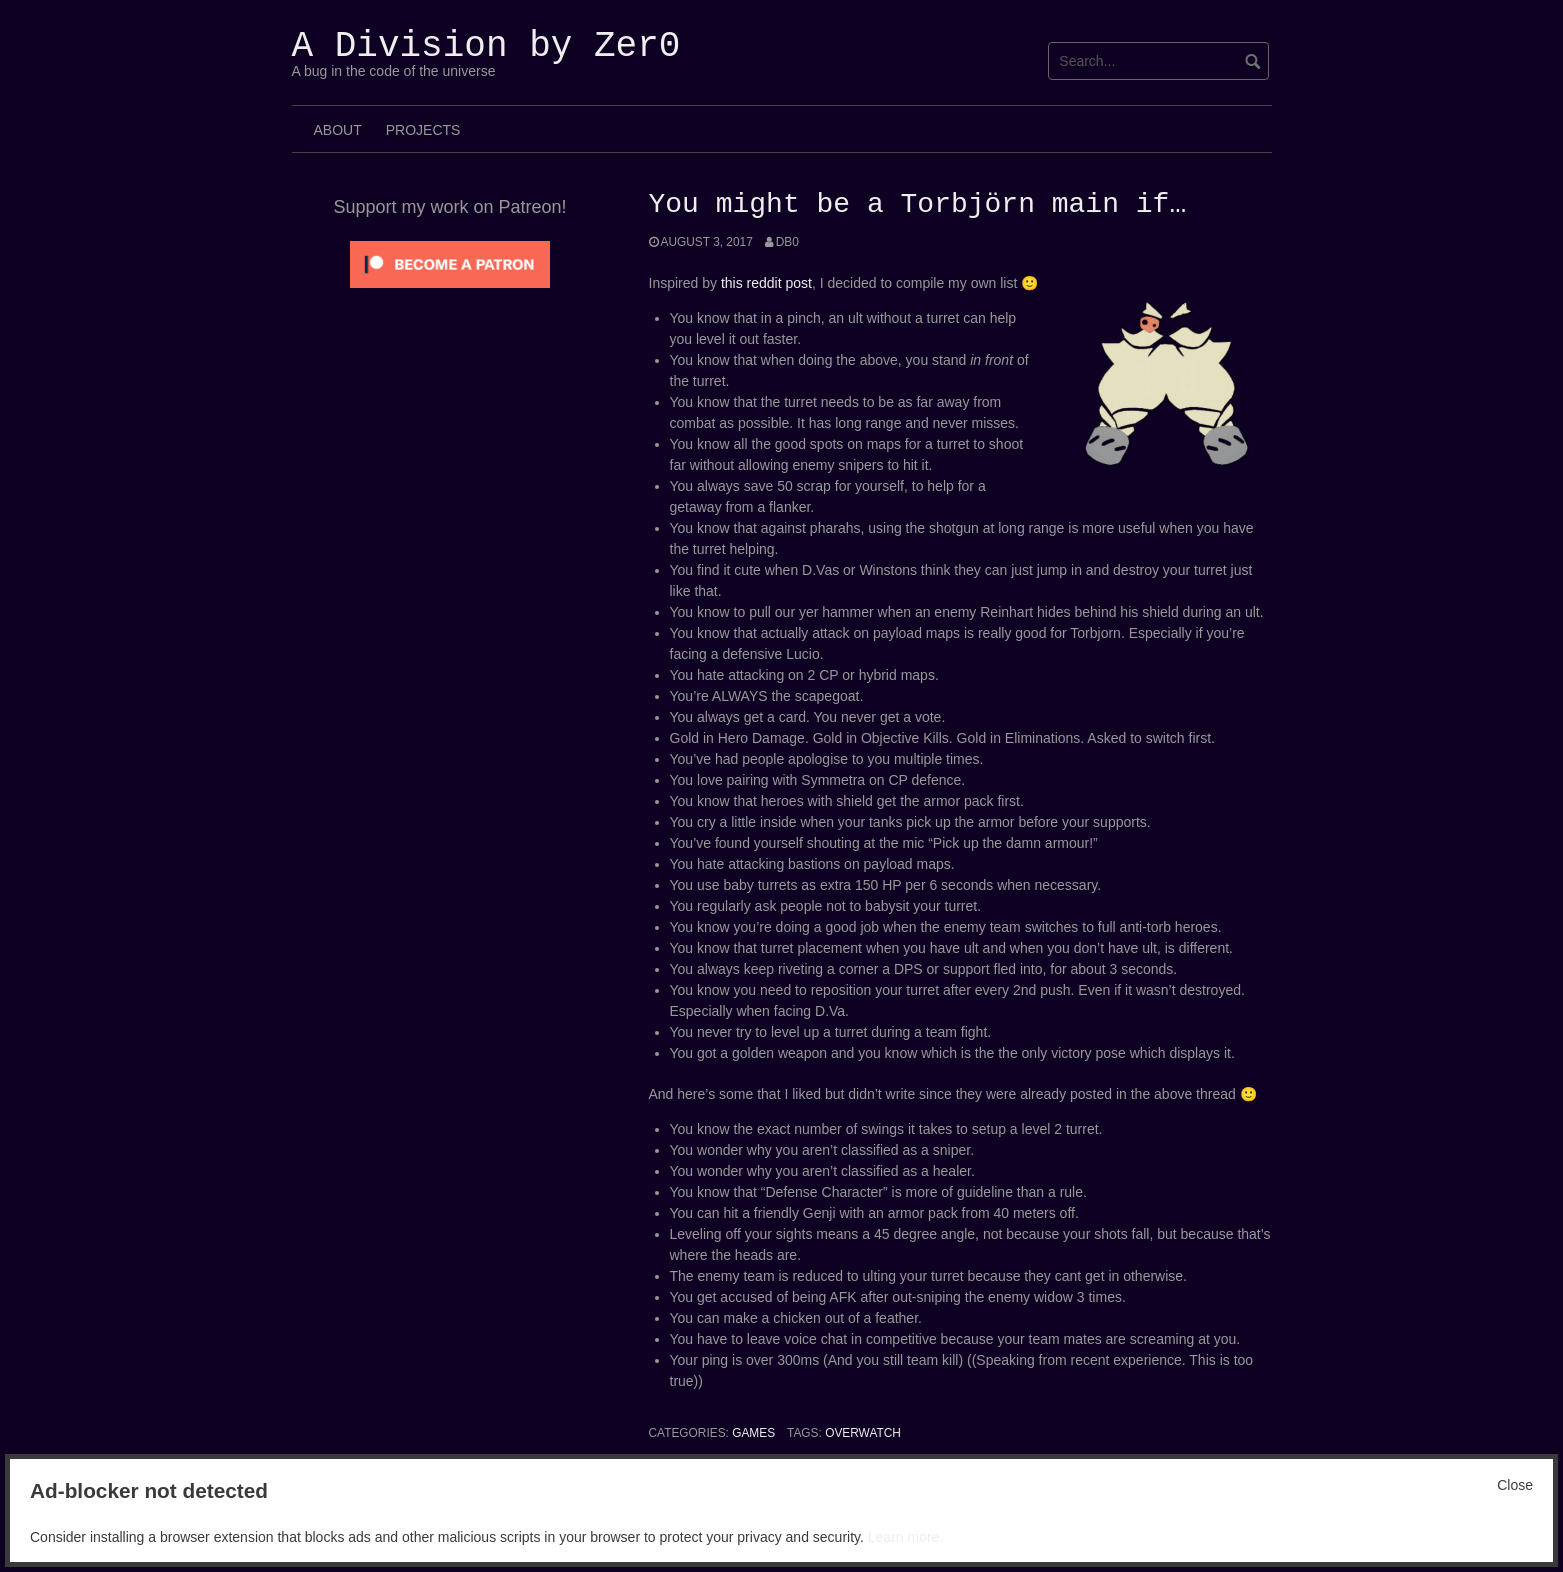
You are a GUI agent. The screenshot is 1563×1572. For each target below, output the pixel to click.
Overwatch (863, 1433)
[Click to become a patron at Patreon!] (450, 263)
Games (753, 1433)
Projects (423, 130)
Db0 (787, 242)
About (338, 130)
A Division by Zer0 (486, 46)
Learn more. (905, 1537)
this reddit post (766, 283)
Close (1515, 1485)
